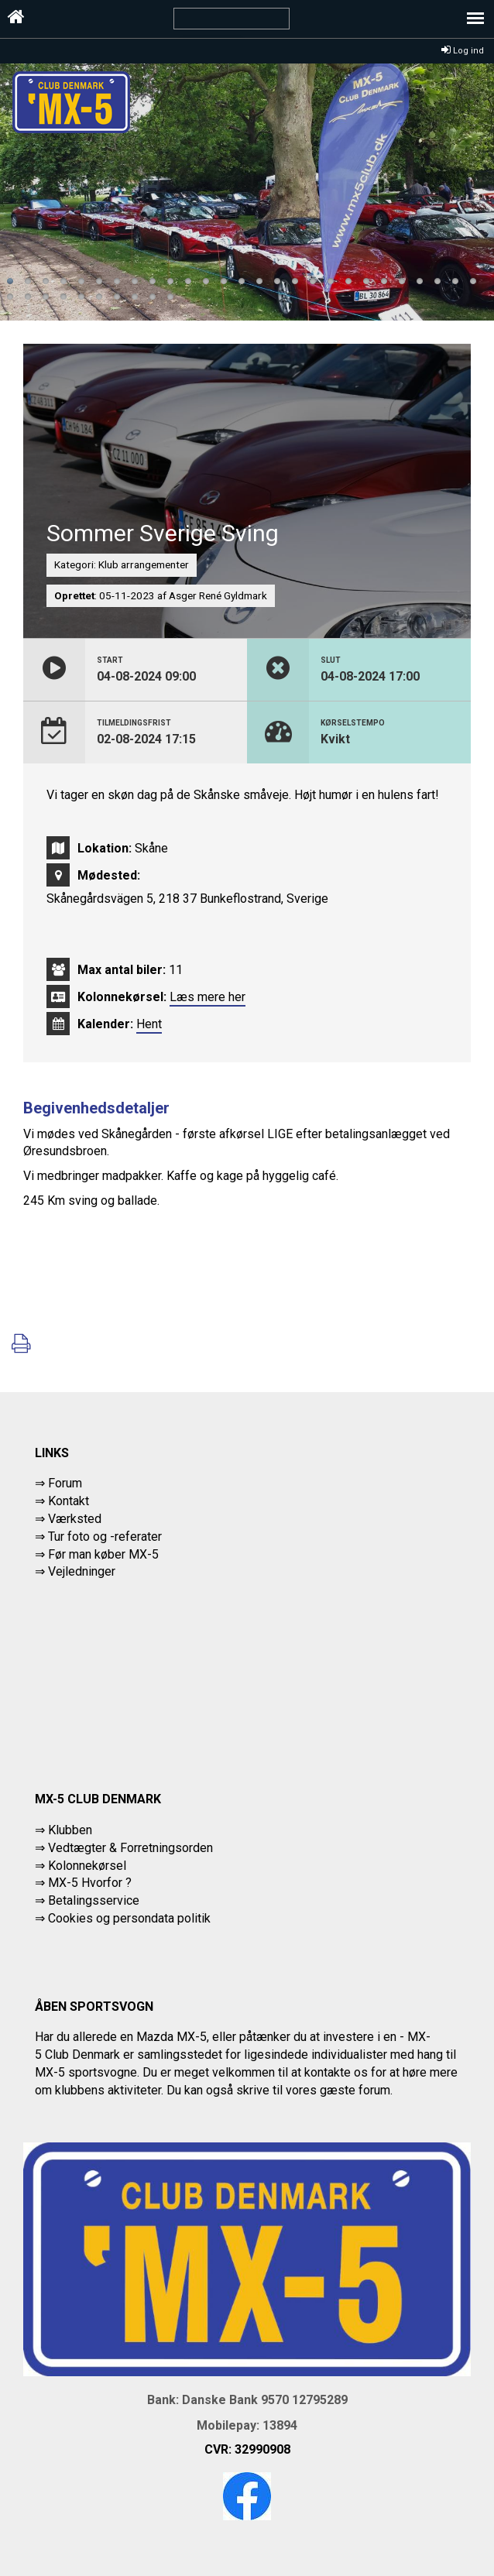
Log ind (462, 51)
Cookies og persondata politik (129, 1918)
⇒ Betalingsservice (87, 1900)
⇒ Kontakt (62, 1501)
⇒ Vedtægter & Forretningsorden (124, 1847)
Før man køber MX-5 (103, 1554)
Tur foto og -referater (105, 1536)
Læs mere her (207, 997)
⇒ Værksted (68, 1518)
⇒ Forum (58, 1483)
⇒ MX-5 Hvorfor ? (83, 1882)
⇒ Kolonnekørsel (80, 1865)
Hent (149, 1024)
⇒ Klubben (63, 1830)
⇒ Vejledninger (75, 1571)
